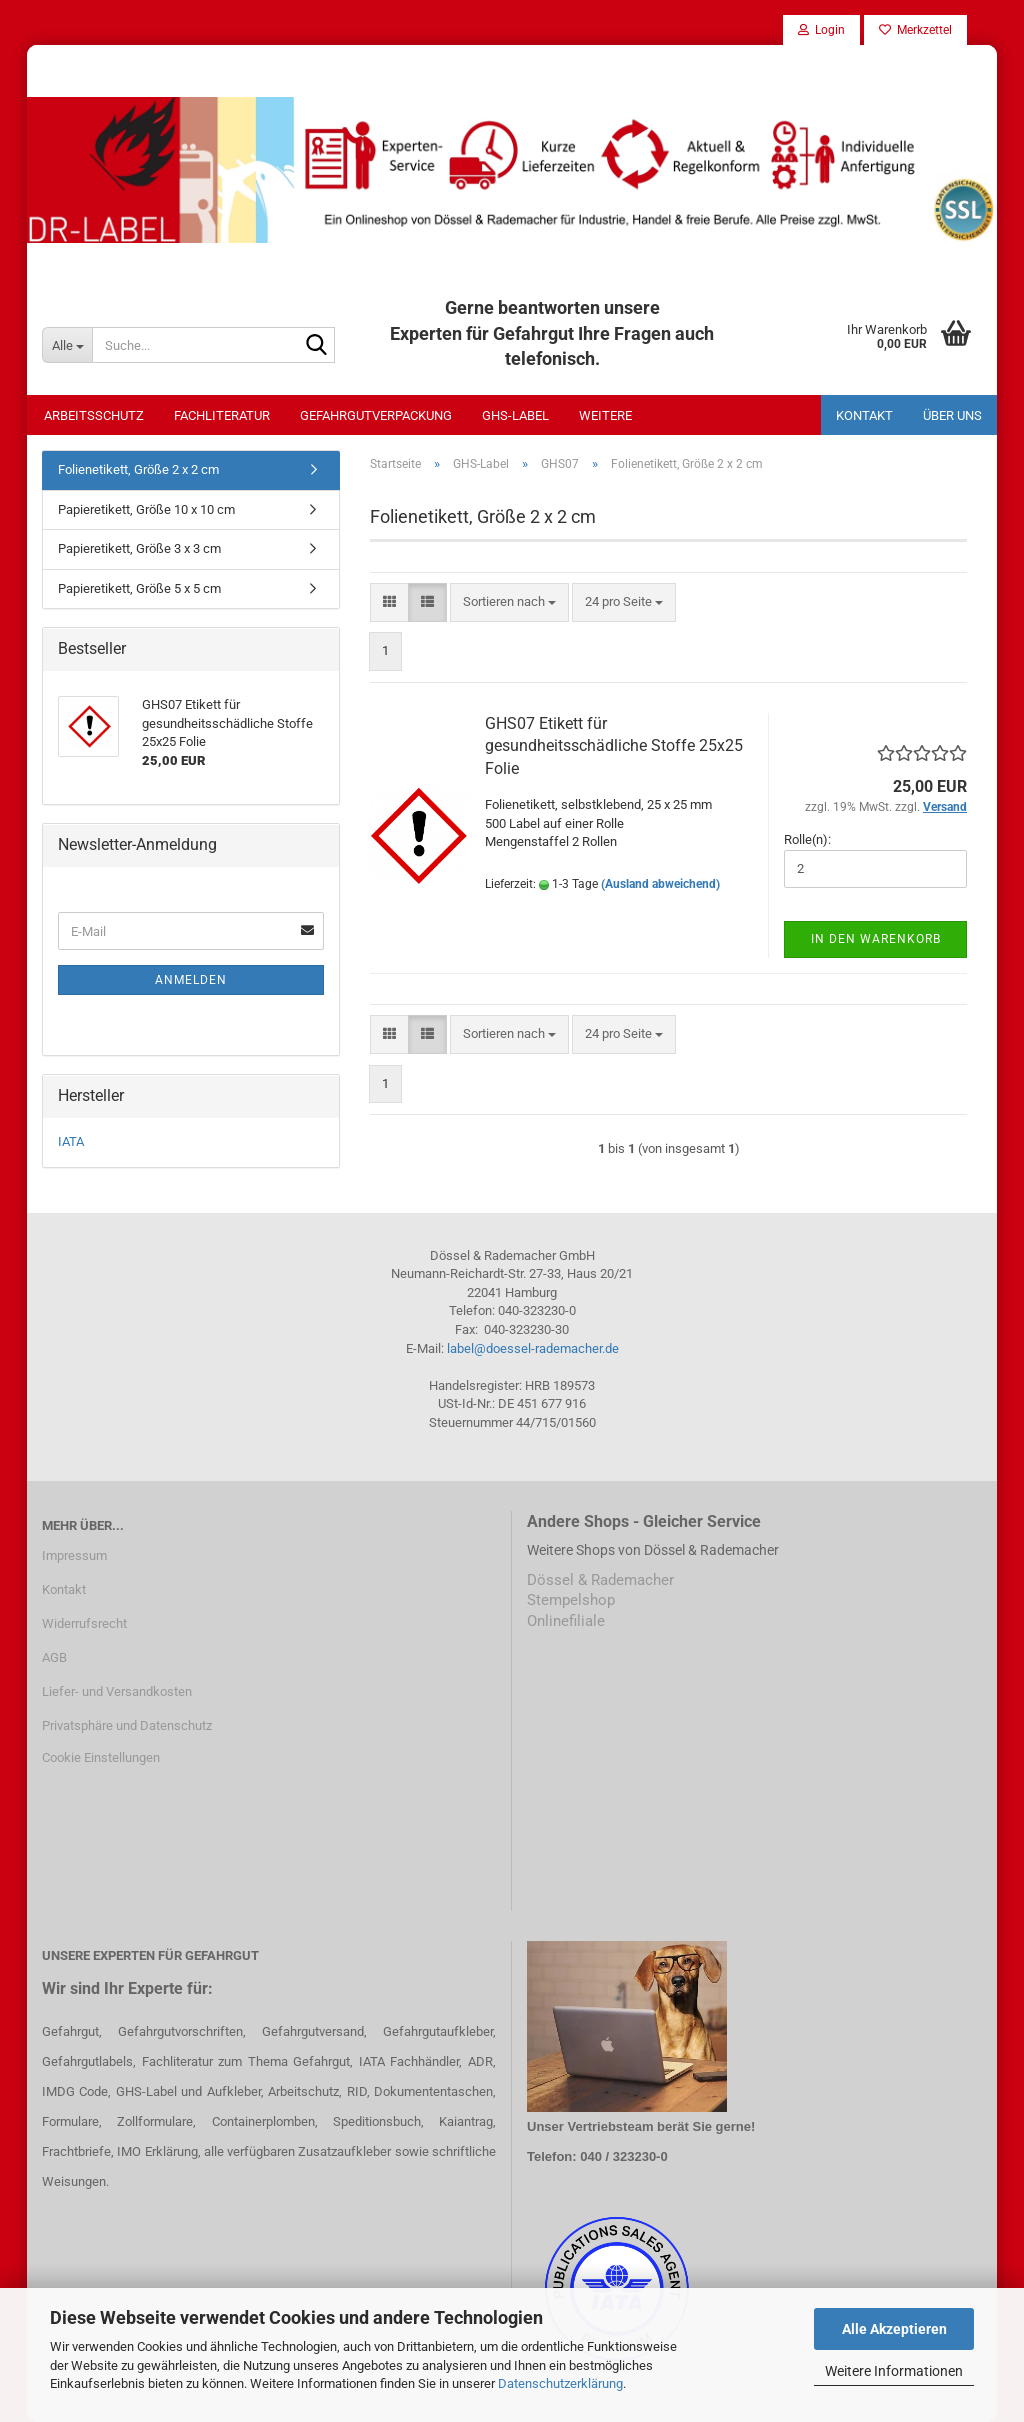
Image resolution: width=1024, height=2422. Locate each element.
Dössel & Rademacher (600, 1580)
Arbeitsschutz (94, 415)
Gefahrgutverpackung (376, 415)
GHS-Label (515, 415)
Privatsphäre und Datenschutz (127, 1725)
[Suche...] (67, 345)
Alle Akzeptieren (894, 2329)
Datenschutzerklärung (560, 2383)
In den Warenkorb (876, 939)
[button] (389, 602)
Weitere (605, 415)
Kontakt (864, 415)
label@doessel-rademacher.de (533, 1348)
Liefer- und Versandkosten (117, 1691)
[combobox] (509, 602)
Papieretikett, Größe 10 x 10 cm (146, 509)
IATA (71, 1141)
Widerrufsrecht (84, 1623)
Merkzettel (915, 30)
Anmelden (191, 980)
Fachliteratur (222, 415)
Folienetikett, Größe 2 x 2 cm (138, 469)
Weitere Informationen (894, 2371)
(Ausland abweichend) (660, 884)
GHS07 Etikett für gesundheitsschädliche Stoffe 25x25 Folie (614, 746)
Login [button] (821, 30)
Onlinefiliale (566, 1621)
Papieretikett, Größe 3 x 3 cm (139, 548)
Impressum (74, 1555)
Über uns (952, 415)
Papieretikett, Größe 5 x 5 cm (139, 588)
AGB (54, 1657)
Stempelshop (571, 1600)
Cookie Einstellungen (101, 1757)
